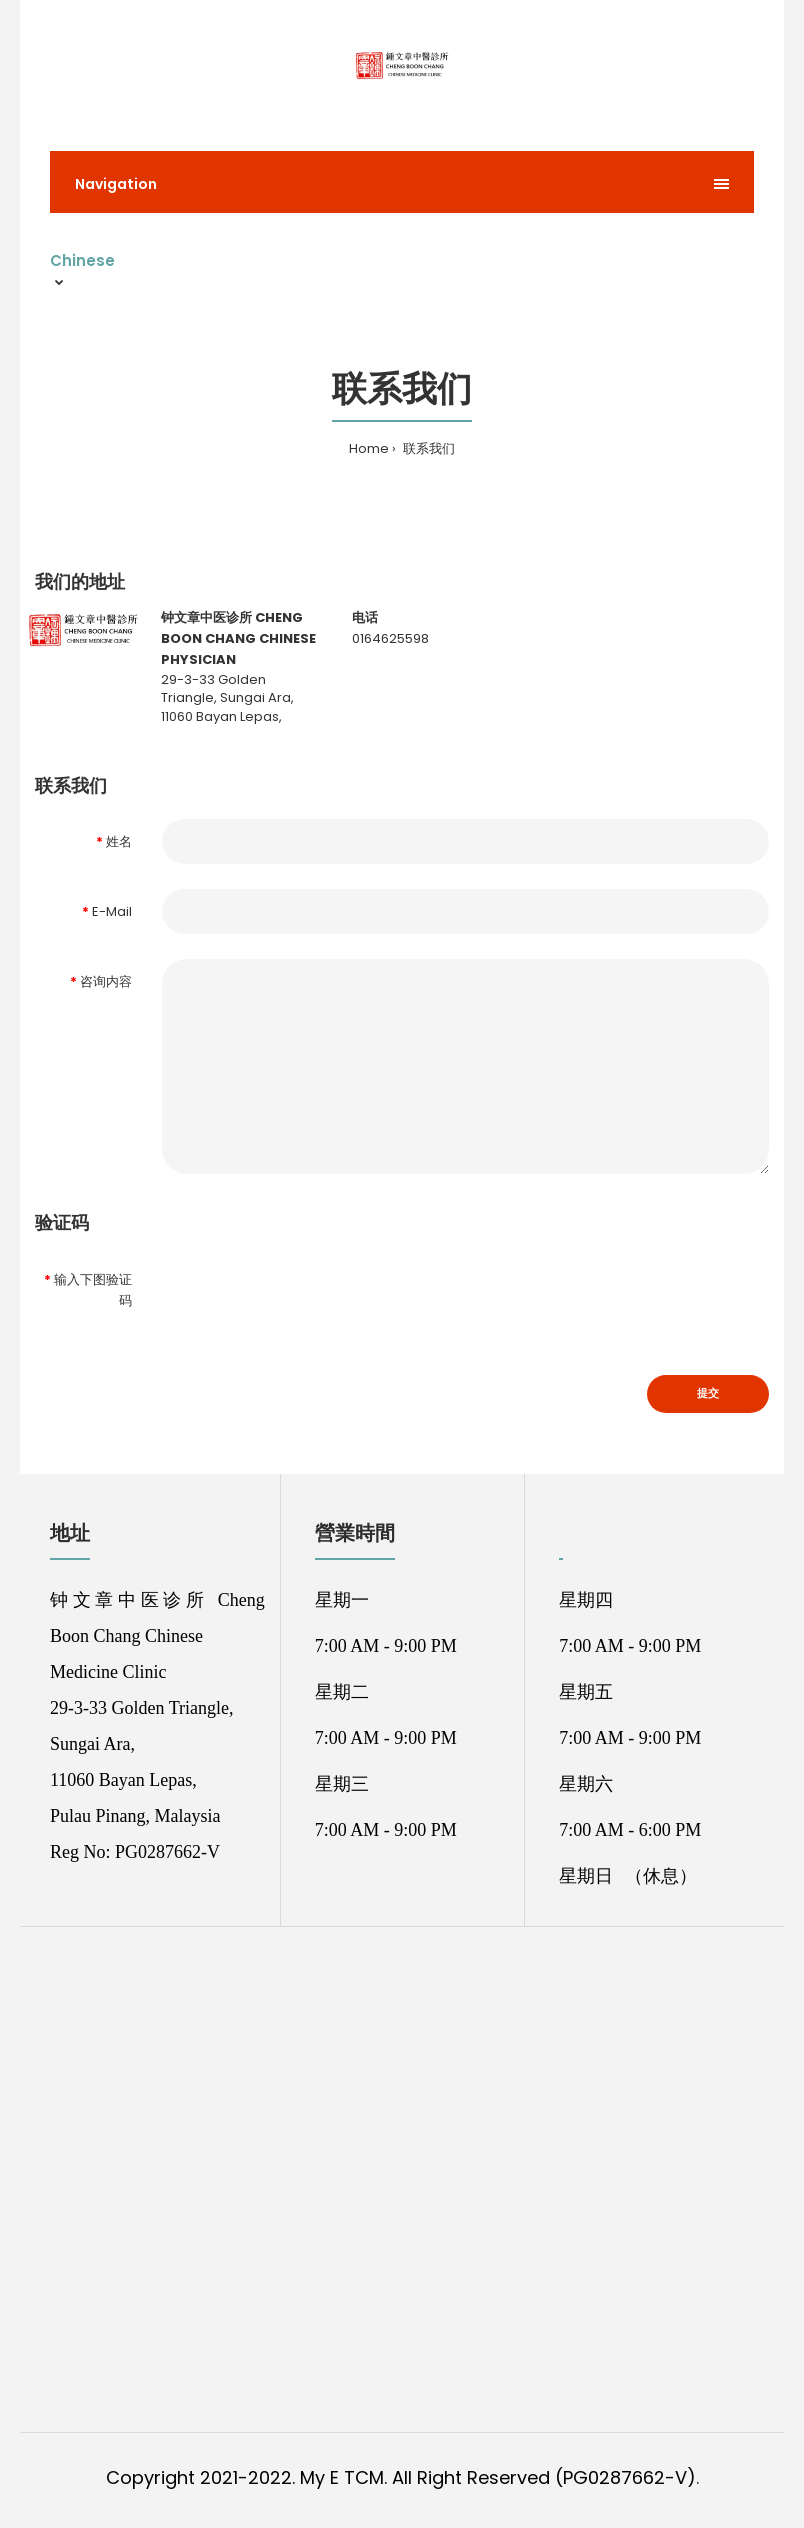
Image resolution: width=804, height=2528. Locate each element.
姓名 (119, 841)
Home (369, 448)
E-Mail (112, 911)
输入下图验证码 (93, 1290)
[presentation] (314, 1291)
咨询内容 (106, 981)
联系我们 (427, 448)
